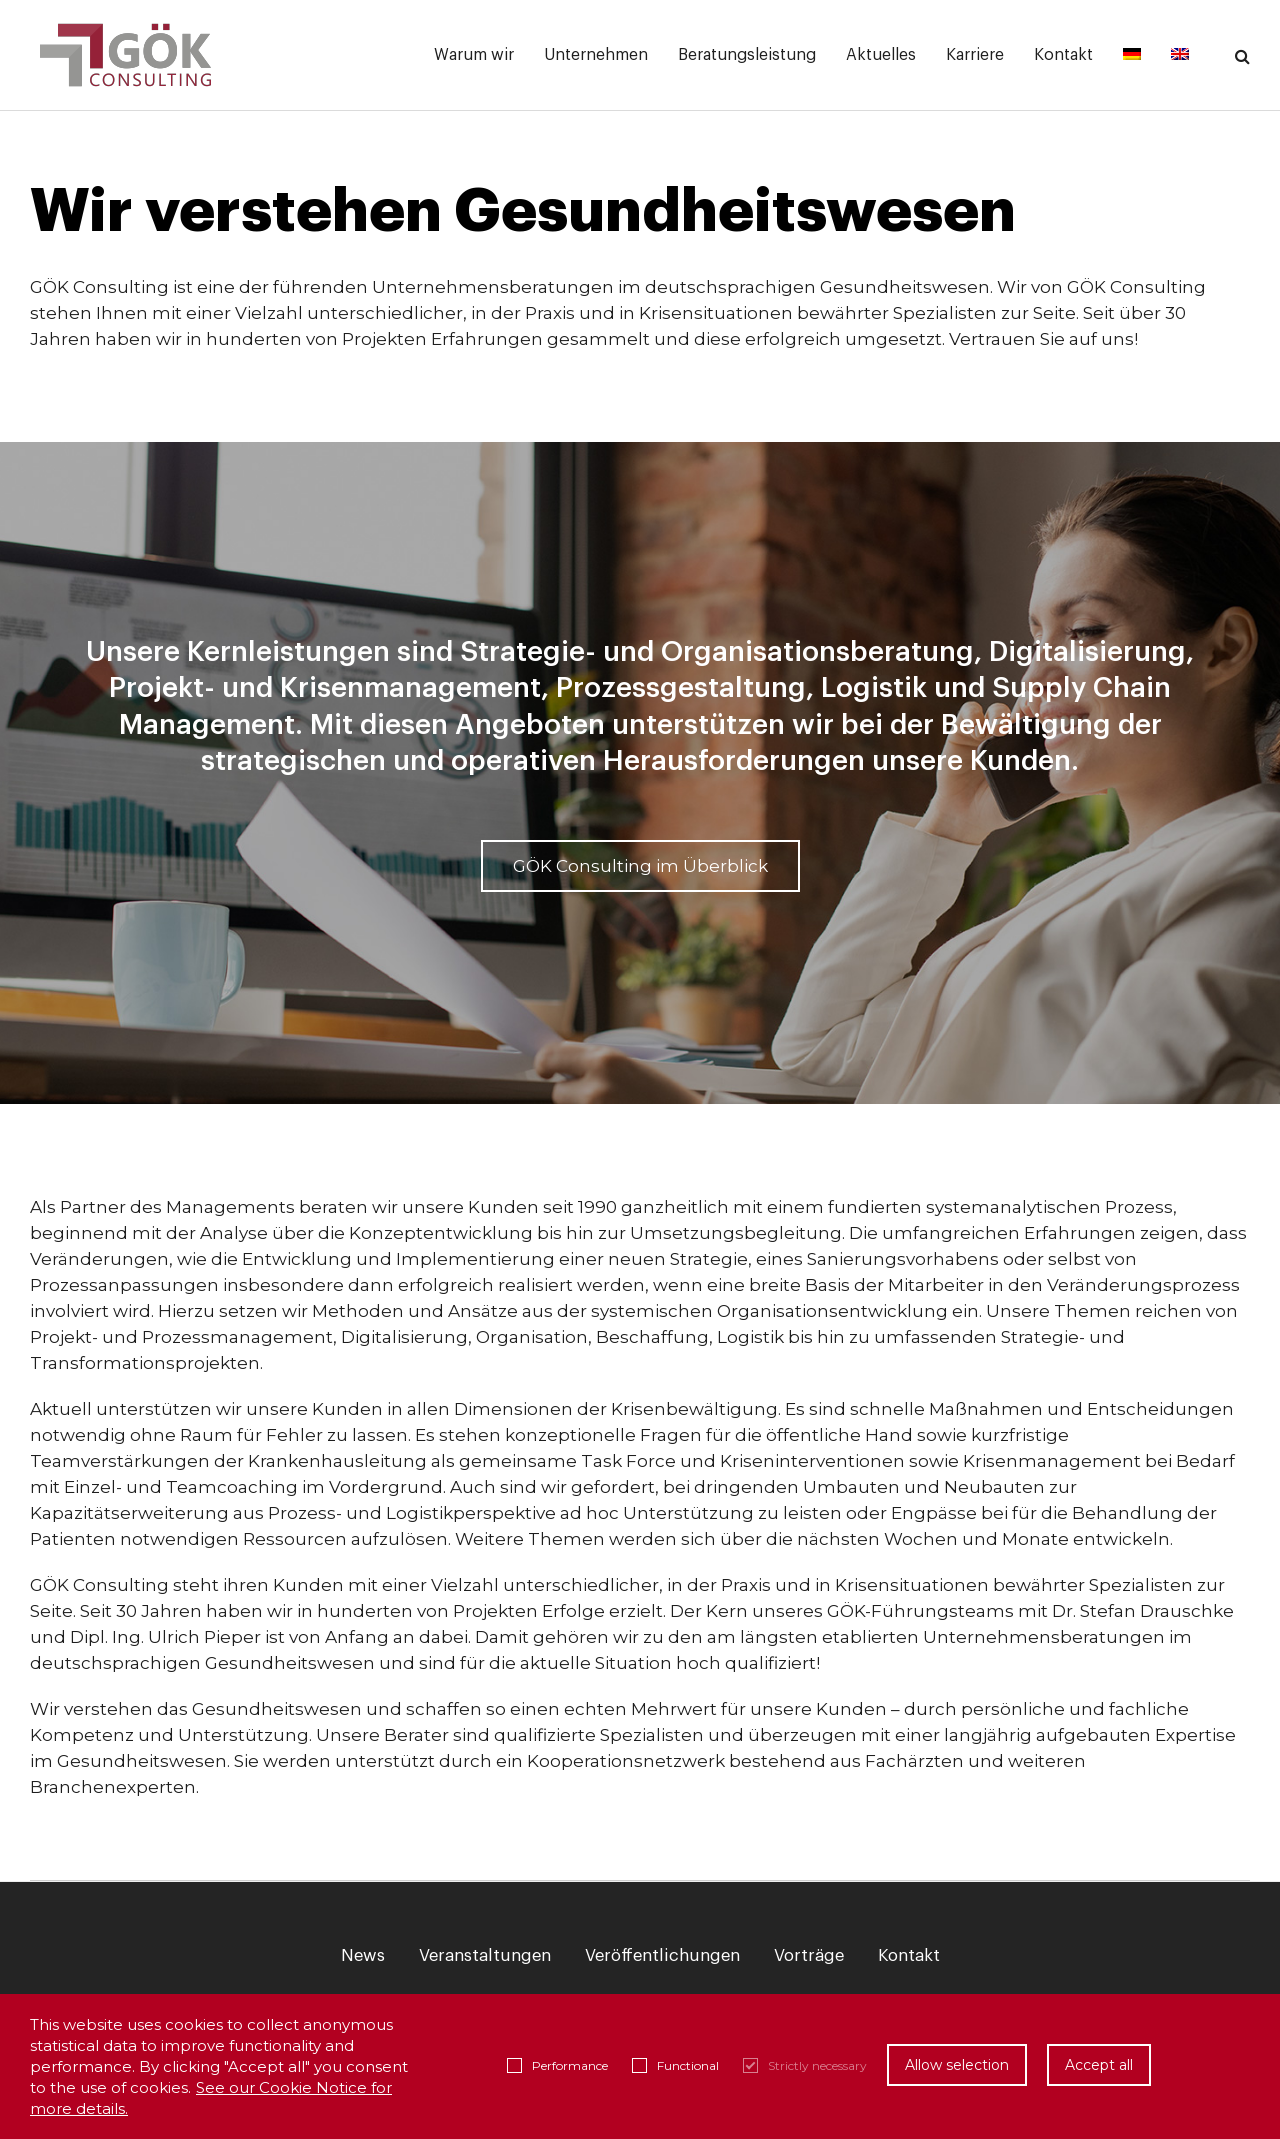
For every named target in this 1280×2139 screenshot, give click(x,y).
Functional (675, 2065)
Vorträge (809, 1955)
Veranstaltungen (485, 1955)
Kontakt (909, 1955)
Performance (557, 2065)
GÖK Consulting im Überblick (640, 866)
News (363, 1955)
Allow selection (957, 2065)
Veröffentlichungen (662, 1955)
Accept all (1099, 2065)
